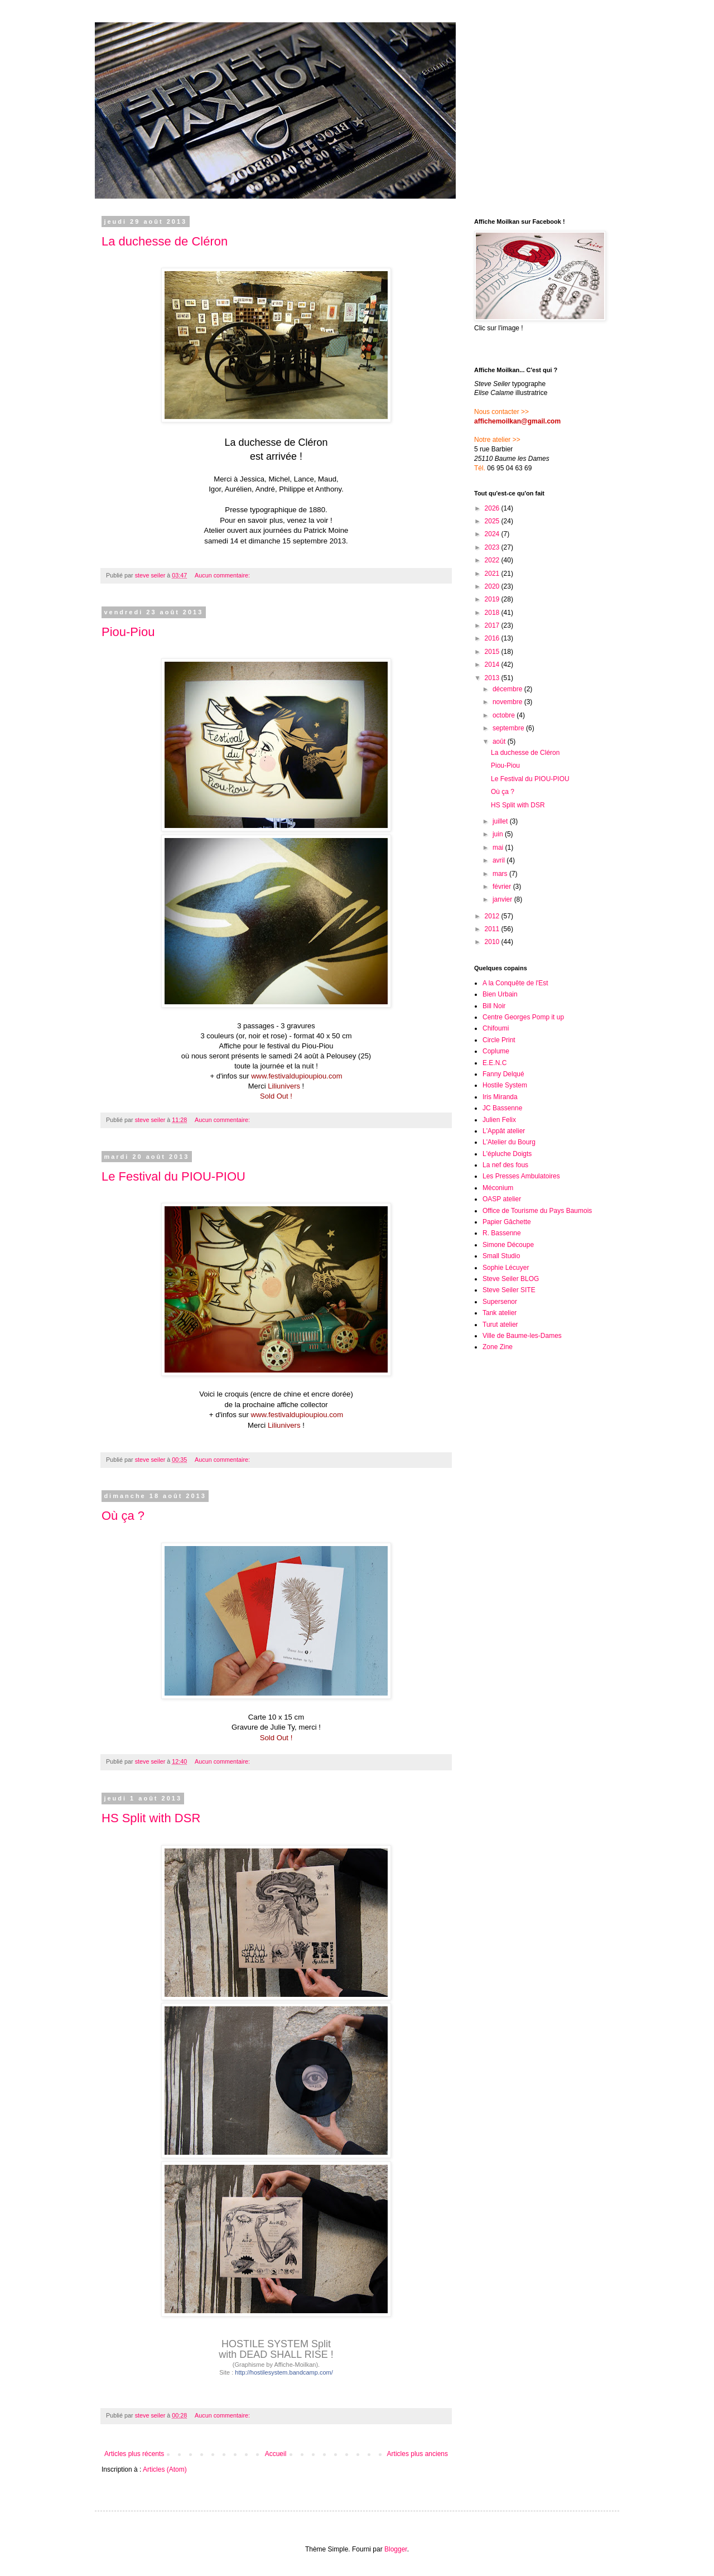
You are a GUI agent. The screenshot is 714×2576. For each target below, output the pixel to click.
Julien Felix (499, 1120)
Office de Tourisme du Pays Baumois (537, 1211)
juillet (501, 821)
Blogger (395, 2549)
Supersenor (500, 1302)
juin (499, 834)
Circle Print (499, 1040)
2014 (493, 664)
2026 (493, 508)
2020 (493, 586)
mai (499, 847)
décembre (508, 689)
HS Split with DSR (151, 1818)
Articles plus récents (134, 2454)
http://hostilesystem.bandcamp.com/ (283, 2372)
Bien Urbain (500, 994)
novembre (508, 702)
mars (501, 874)
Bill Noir (494, 1006)
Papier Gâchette (507, 1222)
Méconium (498, 1188)
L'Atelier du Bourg (509, 1142)
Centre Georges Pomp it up (523, 1017)
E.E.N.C (494, 1063)
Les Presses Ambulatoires (521, 1176)
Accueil (276, 2454)
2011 (493, 929)
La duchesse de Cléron (165, 241)
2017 (493, 625)
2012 (493, 916)
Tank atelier (500, 1313)
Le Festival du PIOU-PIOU (173, 1176)
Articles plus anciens (417, 2454)
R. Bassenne (502, 1233)
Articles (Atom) (165, 2469)
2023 (493, 547)
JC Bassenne (502, 1108)
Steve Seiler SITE (509, 1290)
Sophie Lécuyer (506, 1268)
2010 (493, 942)
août (500, 741)
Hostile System (505, 1085)
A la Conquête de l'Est (515, 983)
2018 (493, 613)
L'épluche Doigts (507, 1154)
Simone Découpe (508, 1245)
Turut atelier (500, 1324)
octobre (505, 715)
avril (499, 860)
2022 (493, 560)
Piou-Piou (128, 632)
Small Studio (501, 1256)
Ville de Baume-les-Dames (522, 1336)
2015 (493, 652)
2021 (493, 573)
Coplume (496, 1051)
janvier (503, 899)
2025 (493, 521)
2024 (493, 534)
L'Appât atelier (504, 1131)
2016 (493, 638)
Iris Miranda (500, 1097)
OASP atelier (502, 1199)
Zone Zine (498, 1347)
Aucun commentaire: (223, 575)
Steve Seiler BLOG (511, 1279)
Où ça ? (123, 1516)
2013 (493, 678)
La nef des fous (505, 1165)
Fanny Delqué (503, 1074)
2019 (493, 599)
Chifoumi (496, 1028)
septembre (509, 728)
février (503, 886)
